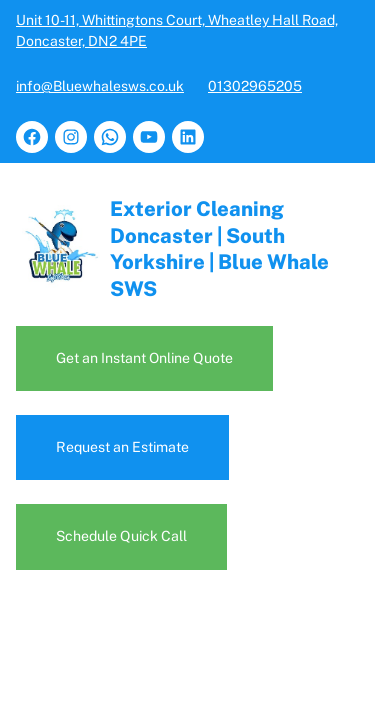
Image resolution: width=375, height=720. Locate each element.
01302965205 (255, 86)
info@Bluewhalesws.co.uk (100, 86)
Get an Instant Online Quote (147, 358)
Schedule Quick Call (122, 536)
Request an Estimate (124, 447)
